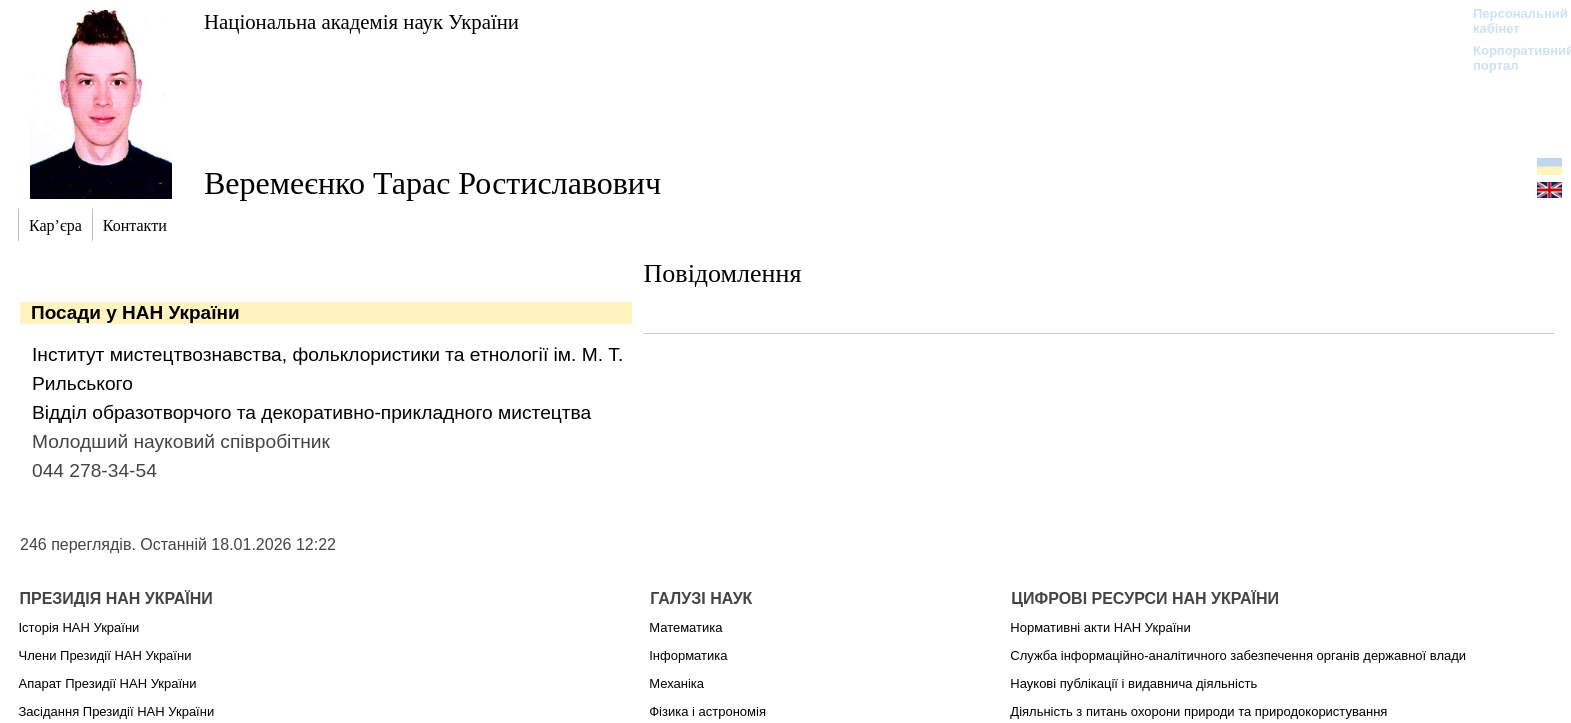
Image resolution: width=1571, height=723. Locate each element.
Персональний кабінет (1510, 21)
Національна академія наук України (361, 21)
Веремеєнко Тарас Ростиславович (432, 183)
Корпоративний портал (1510, 58)
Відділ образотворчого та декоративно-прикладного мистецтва (311, 412)
